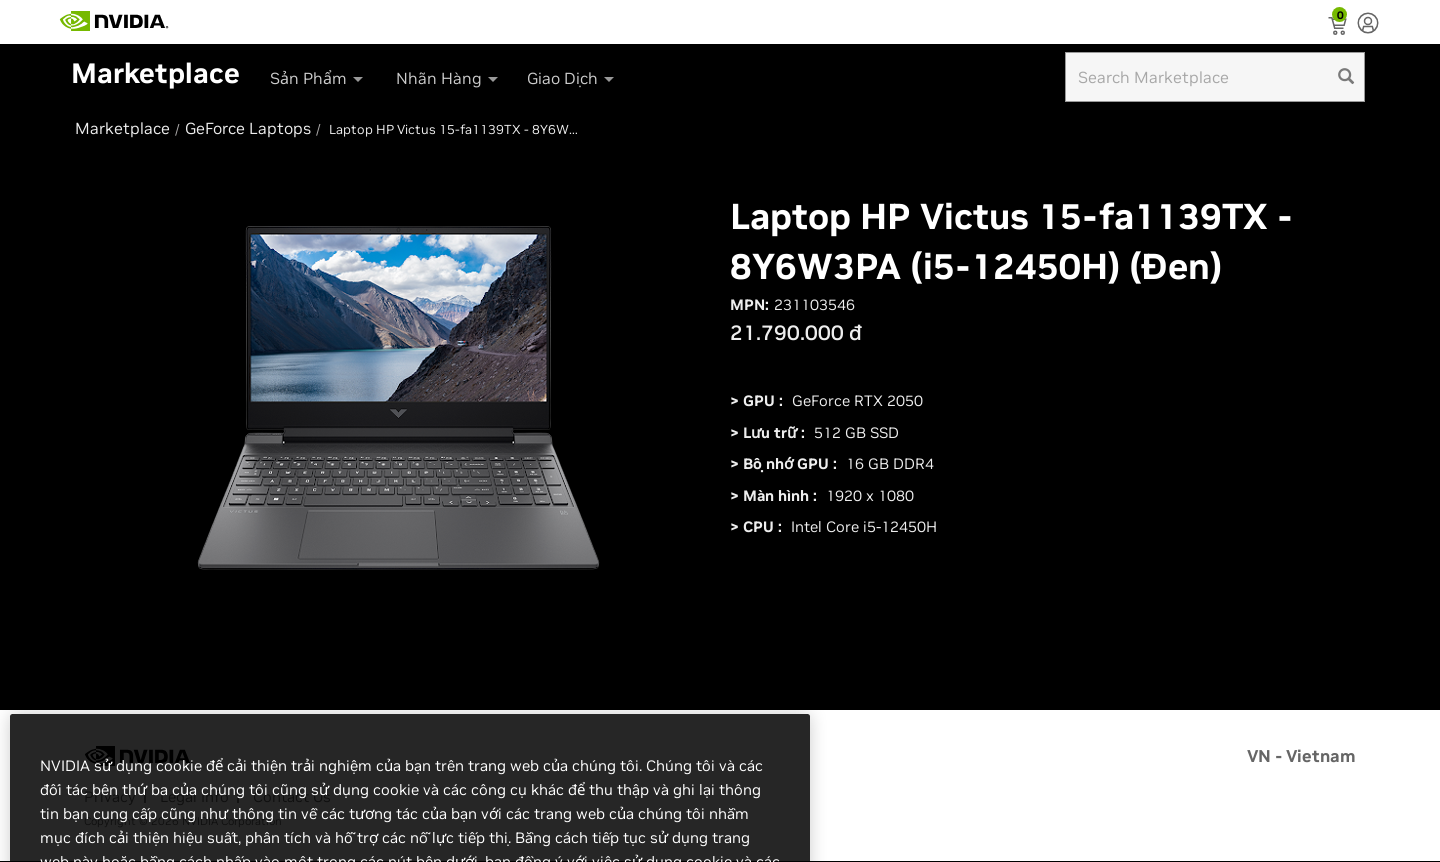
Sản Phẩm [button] (318, 78)
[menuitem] (316, 71)
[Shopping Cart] (1339, 28)
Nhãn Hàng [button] (448, 78)
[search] (1346, 77)
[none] (1368, 25)
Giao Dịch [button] (572, 78)
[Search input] (1215, 77)
